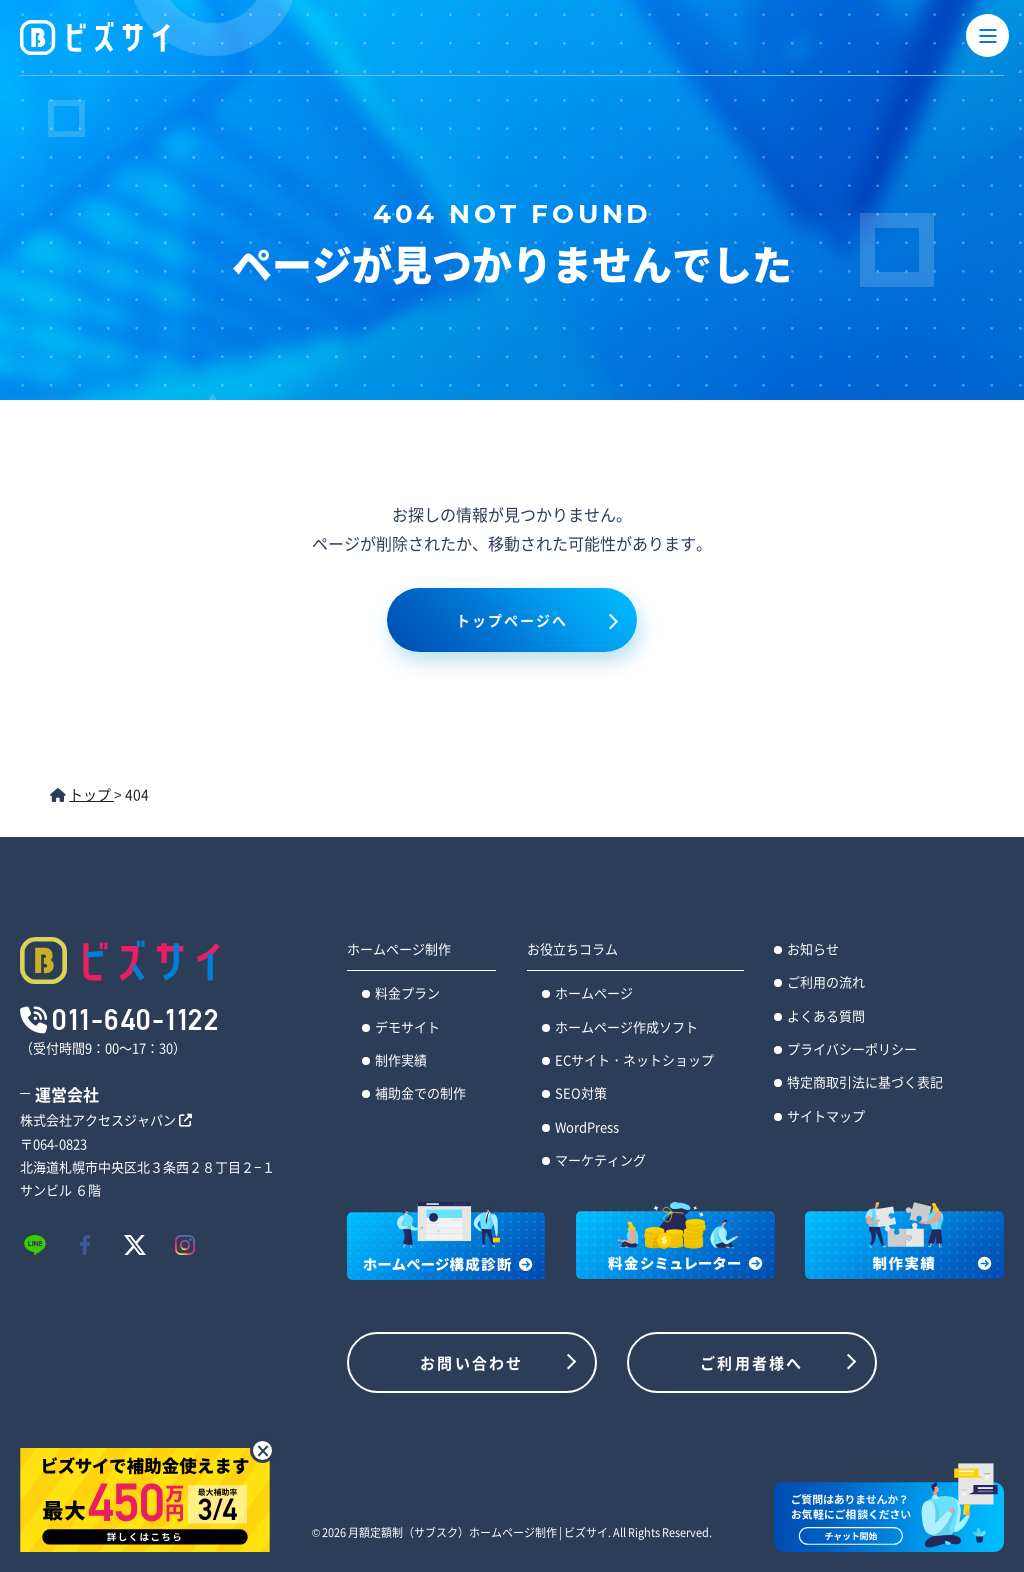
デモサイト (407, 1026)
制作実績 (401, 1059)
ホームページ (594, 992)
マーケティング (600, 1159)
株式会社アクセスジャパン (106, 1119)
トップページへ (512, 620)
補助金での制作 (420, 1092)
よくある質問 (826, 1015)
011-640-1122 (135, 1019)
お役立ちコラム (572, 948)
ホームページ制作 (399, 948)
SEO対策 (581, 1092)
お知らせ (813, 948)
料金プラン (407, 992)
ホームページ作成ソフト (626, 1026)
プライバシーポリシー (852, 1048)
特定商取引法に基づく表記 (865, 1081)
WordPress (587, 1126)
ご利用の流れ (826, 981)
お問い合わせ (472, 1362)
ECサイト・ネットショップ (634, 1059)
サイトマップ (826, 1115)
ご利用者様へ (752, 1362)
